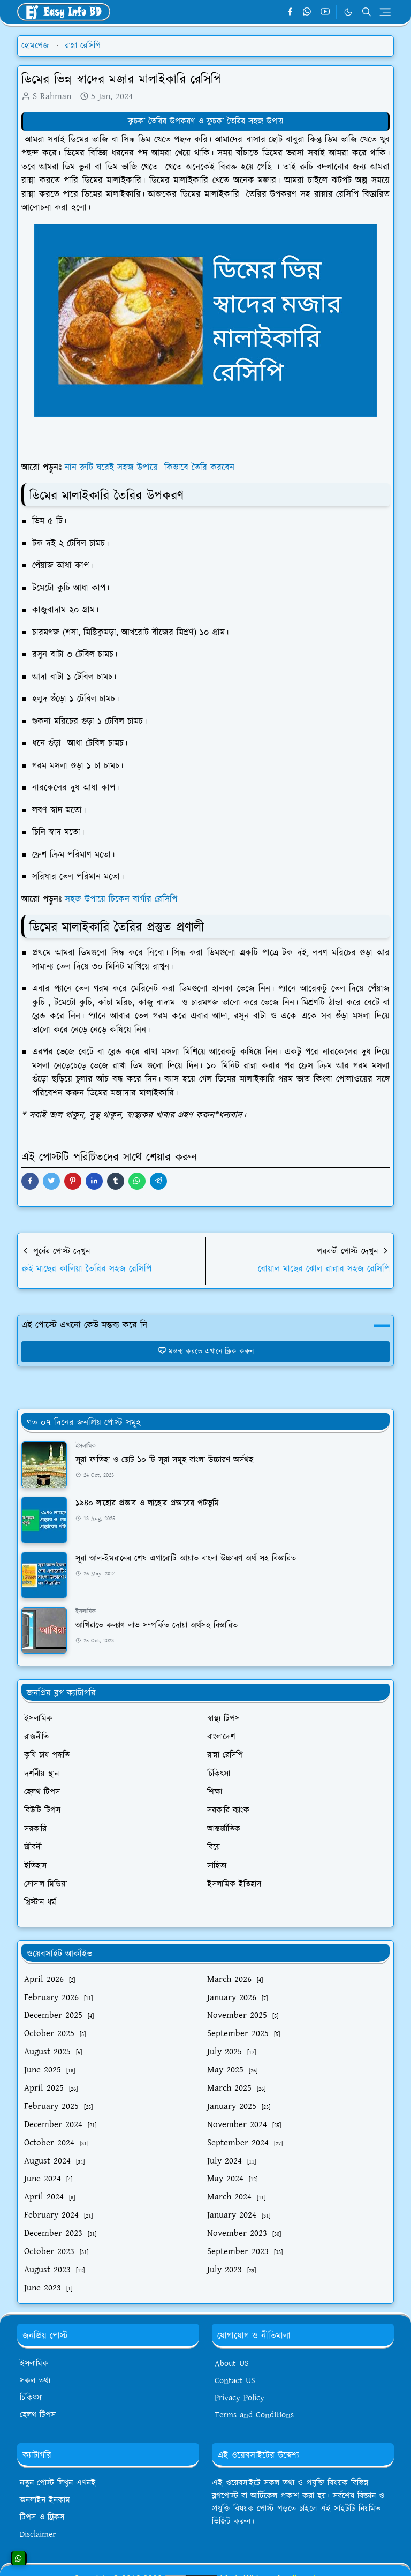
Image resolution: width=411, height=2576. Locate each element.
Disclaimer (38, 2534)
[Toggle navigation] (385, 12)
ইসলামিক (85, 1446)
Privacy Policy (239, 2398)
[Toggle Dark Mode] (348, 12)
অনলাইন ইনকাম (45, 2500)
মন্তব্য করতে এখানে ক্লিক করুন (206, 1351)
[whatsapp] (307, 12)
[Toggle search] (366, 11)
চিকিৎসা (31, 2398)
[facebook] (290, 12)
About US (232, 2363)
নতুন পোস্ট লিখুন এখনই (58, 2483)
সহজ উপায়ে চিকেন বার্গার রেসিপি (121, 899)
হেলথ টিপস (38, 2415)
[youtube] (325, 12)
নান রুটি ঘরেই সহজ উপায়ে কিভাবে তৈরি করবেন (149, 467)
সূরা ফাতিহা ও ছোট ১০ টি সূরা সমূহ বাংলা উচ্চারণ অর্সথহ (164, 1460)
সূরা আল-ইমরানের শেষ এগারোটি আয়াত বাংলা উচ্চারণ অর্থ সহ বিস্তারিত (185, 1558)
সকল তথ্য (35, 2381)
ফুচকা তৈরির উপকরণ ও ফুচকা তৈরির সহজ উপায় (205, 121)
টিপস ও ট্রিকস (42, 2517)
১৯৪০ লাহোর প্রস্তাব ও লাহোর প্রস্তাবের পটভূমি (147, 1503)
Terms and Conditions (254, 2415)
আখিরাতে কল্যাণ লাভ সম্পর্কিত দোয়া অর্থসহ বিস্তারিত (156, 1625)
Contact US (235, 2381)
